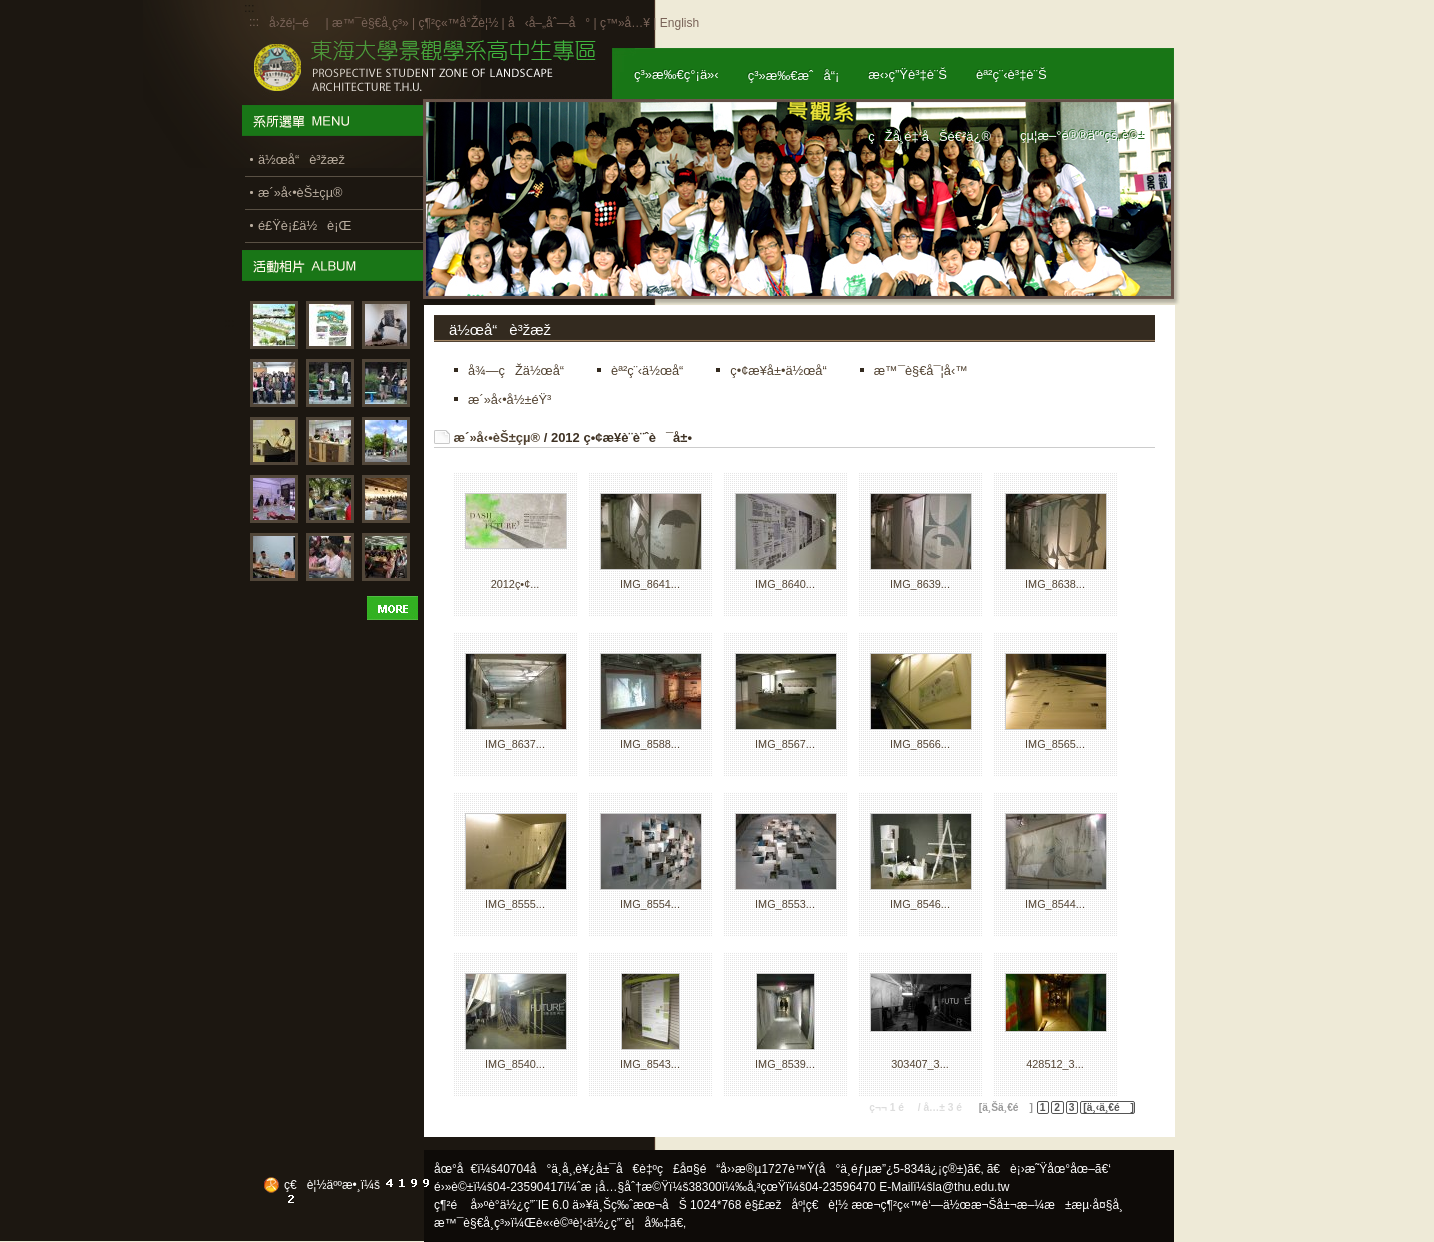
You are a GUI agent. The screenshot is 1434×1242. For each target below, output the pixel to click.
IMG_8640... (785, 584)
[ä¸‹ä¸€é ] (1108, 1107)
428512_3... (1054, 1064)
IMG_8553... (785, 904)
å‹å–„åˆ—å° (549, 23)
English (679, 23)
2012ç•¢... (515, 584)
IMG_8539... (785, 1064)
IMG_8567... (785, 744)
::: (254, 22)
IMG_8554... (650, 904)
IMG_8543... (650, 1064)
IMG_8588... (650, 744)
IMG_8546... (920, 904)
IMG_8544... (1055, 904)
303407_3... (919, 1064)
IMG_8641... (650, 584)
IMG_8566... (920, 744)
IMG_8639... (920, 584)
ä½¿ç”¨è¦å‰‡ (628, 1223)
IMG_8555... (515, 904)
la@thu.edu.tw (971, 1187)
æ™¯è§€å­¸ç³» (372, 23)
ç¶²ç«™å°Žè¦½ (458, 23)
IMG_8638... (1055, 584)
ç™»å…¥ (625, 23)
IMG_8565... (1055, 744)
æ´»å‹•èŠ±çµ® (497, 437)
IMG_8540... (515, 1064)
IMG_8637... (515, 744)
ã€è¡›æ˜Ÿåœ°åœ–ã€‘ (1049, 1169)
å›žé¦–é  (295, 23)
